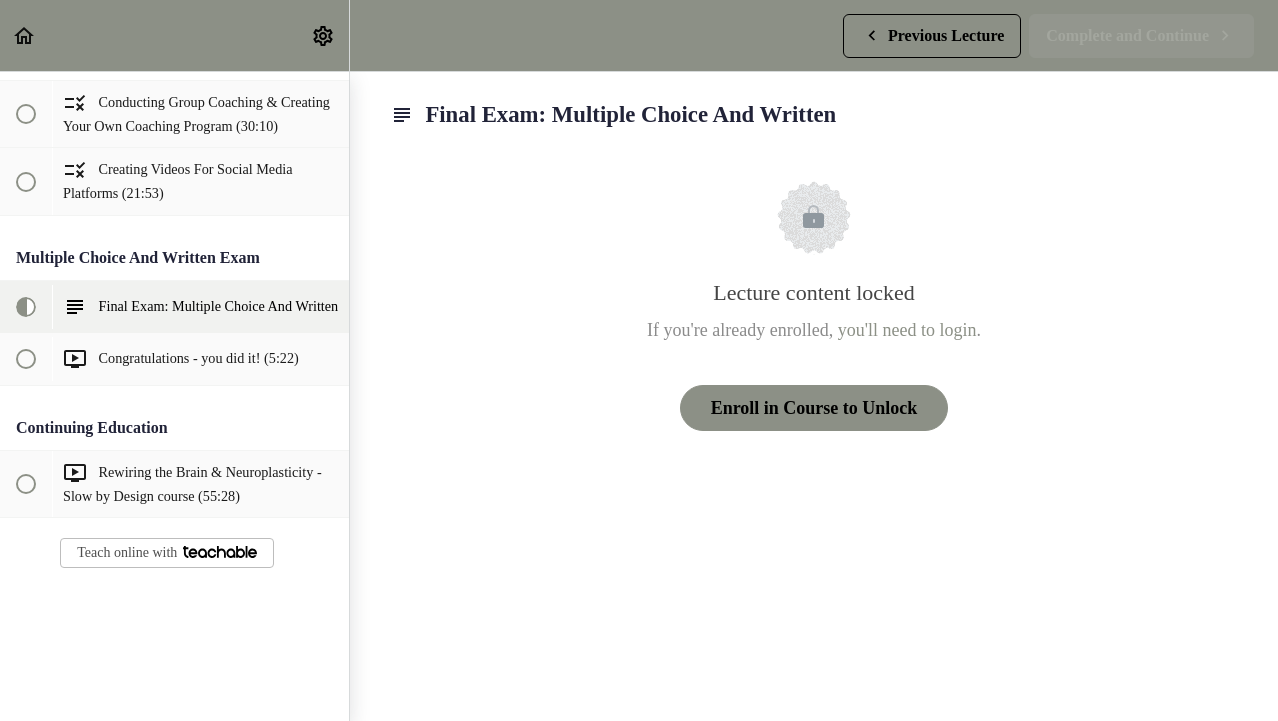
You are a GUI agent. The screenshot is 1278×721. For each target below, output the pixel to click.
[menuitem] (324, 35)
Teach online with (167, 552)
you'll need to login (907, 330)
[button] (25, 35)
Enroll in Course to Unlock (814, 408)
